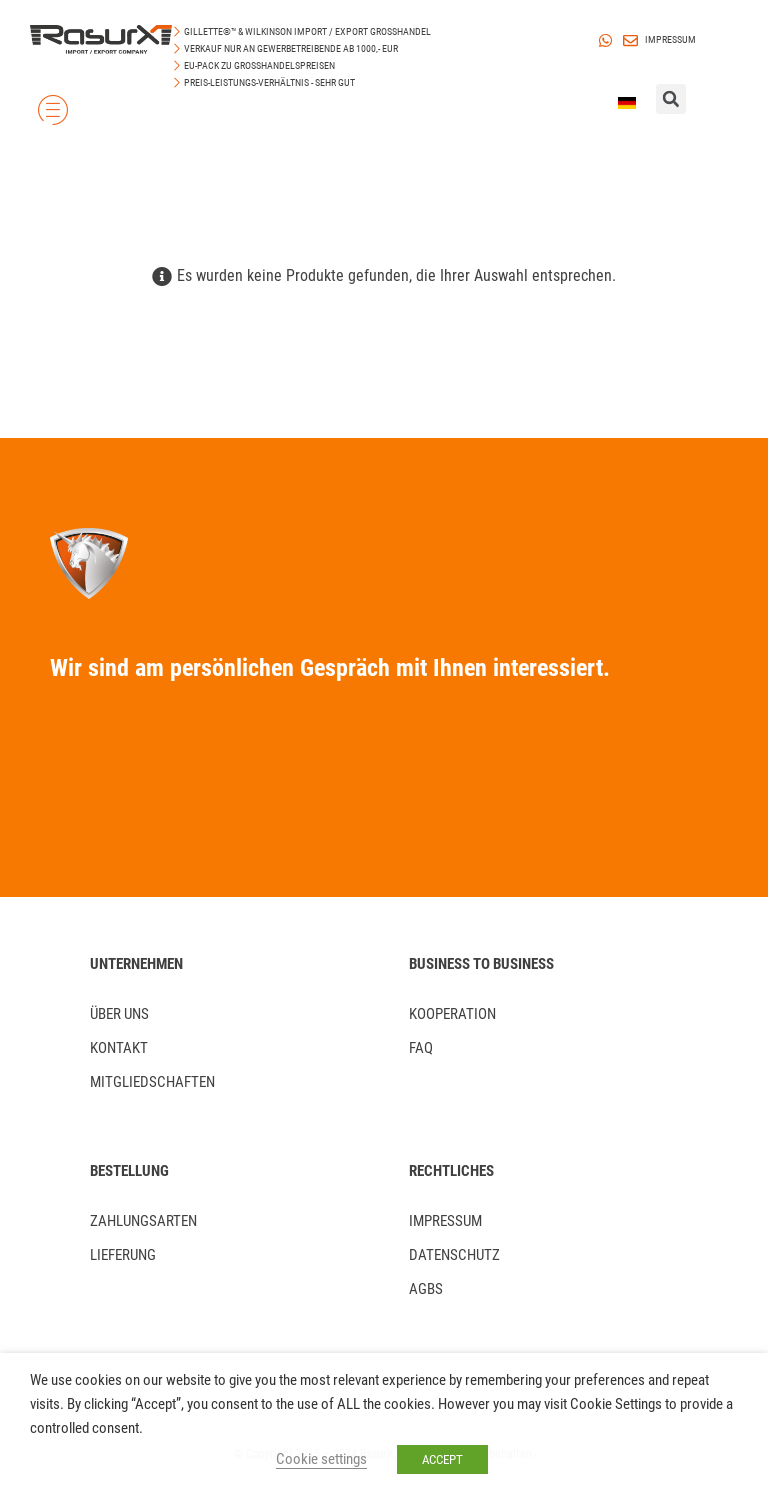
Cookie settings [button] (321, 1459)
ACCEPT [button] (442, 1459)
